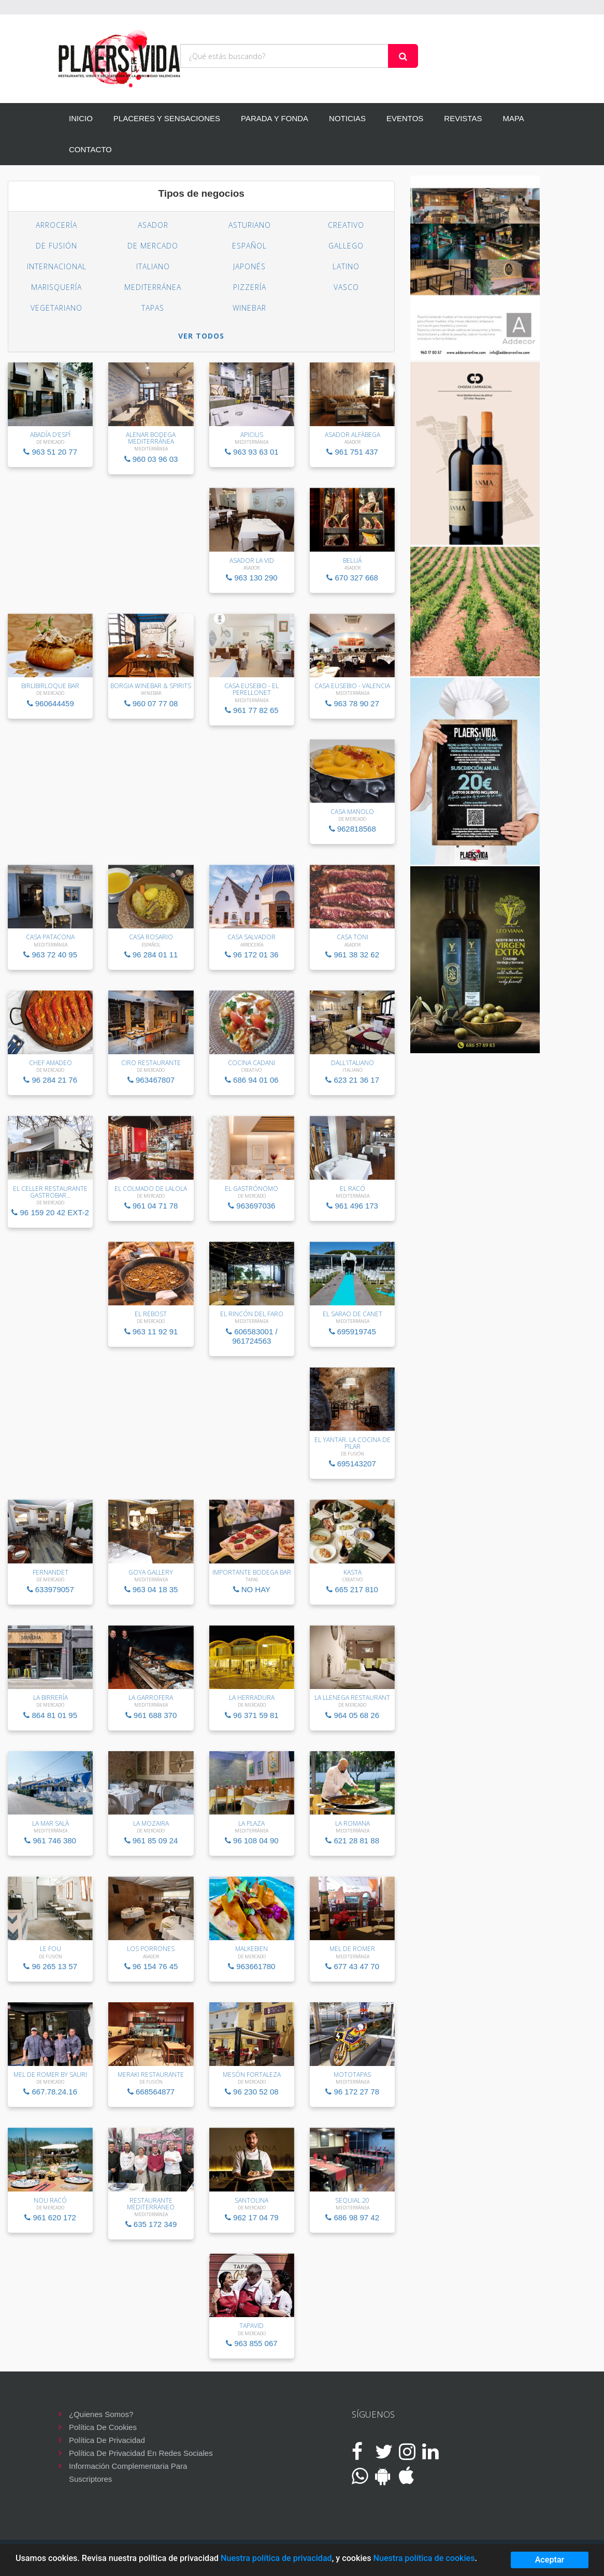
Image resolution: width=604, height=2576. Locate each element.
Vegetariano (56, 308)
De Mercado (152, 246)
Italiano (153, 266)
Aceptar (550, 2560)
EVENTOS (404, 118)
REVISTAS (463, 118)
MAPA (513, 118)
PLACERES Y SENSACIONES (166, 118)
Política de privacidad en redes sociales (141, 2453)
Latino (346, 266)
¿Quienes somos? (101, 2414)
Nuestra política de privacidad (276, 2558)
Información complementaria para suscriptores (128, 2467)
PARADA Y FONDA (274, 118)
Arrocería (56, 225)
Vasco (346, 287)
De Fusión (56, 246)
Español (249, 246)
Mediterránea (152, 287)
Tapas (152, 308)
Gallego (346, 246)
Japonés (249, 266)
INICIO (81, 118)
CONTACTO (90, 149)
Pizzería (249, 287)
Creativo (346, 225)
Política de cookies (103, 2427)
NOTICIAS (347, 118)
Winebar (249, 308)
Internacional (57, 266)
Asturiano (249, 225)
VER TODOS (201, 336)
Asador (153, 225)
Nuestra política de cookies (423, 2558)
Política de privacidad (107, 2440)
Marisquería (56, 287)
